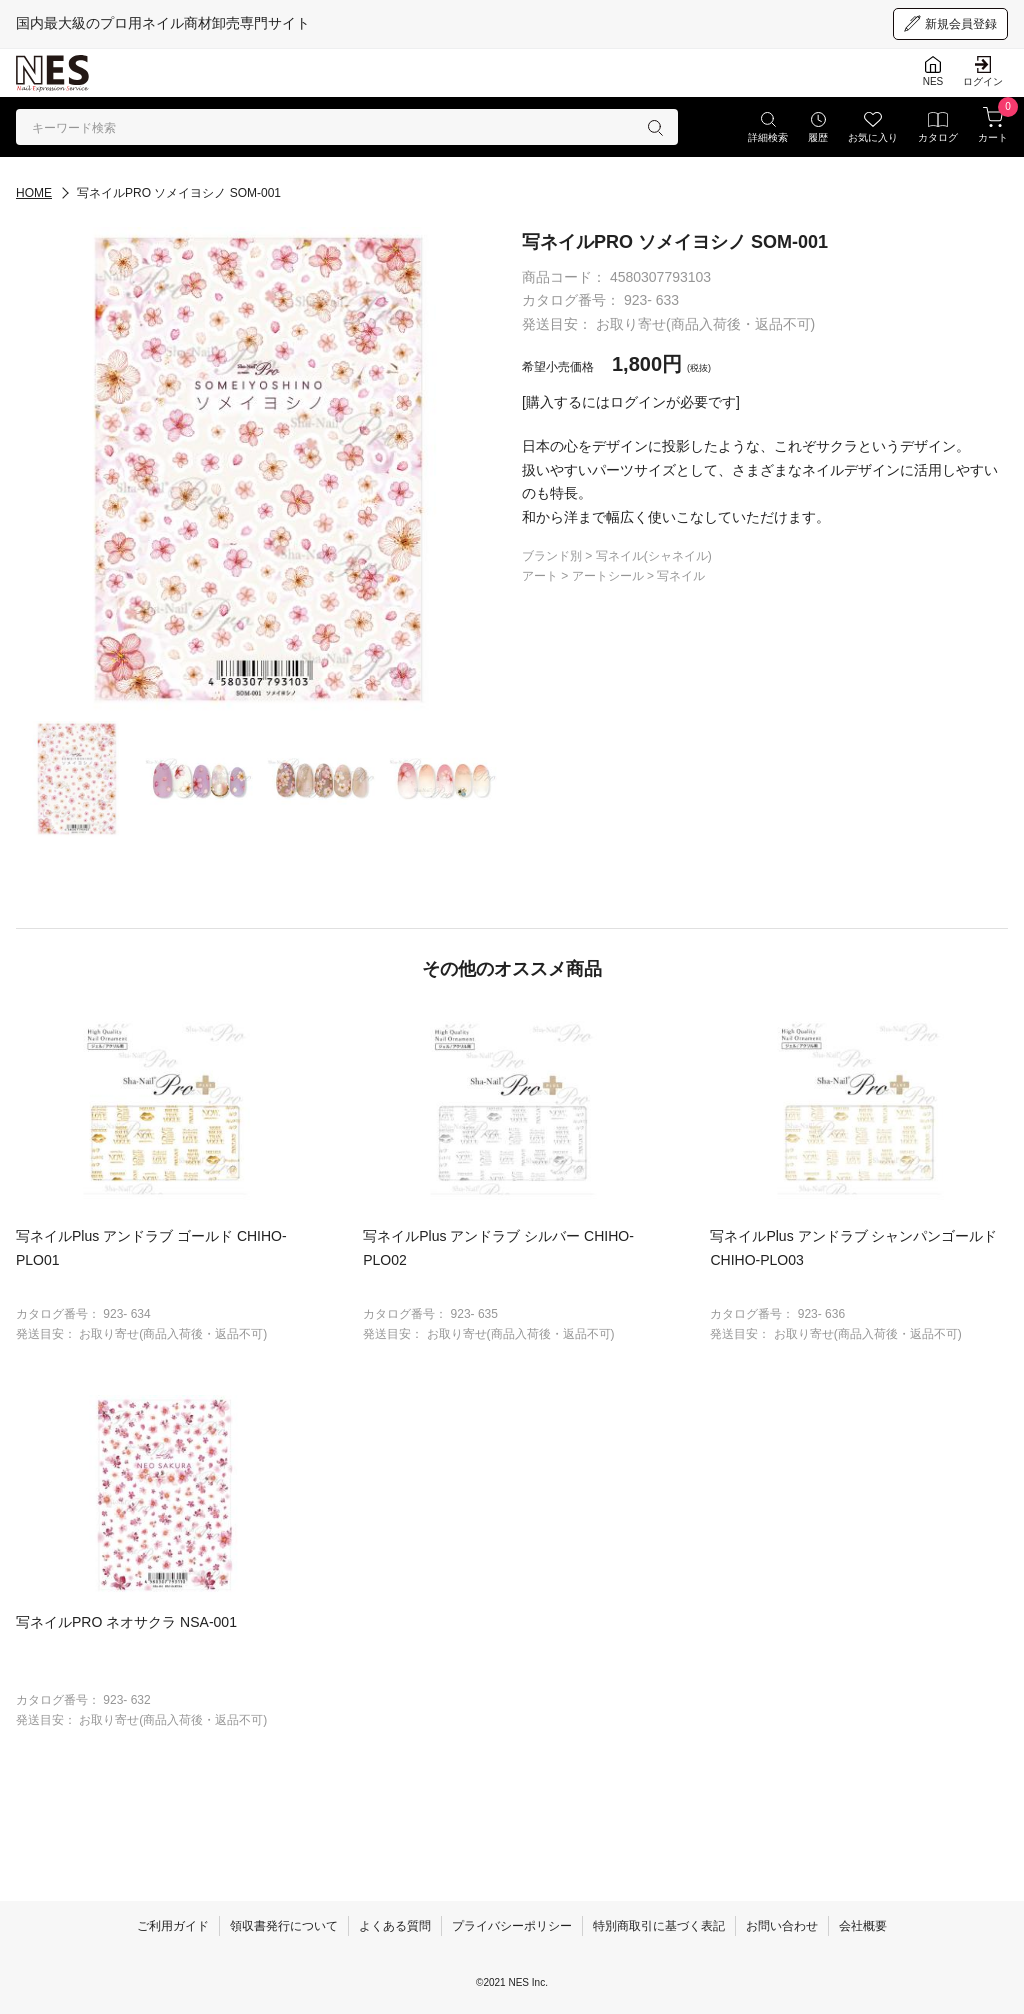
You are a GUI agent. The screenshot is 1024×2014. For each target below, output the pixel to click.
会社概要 (863, 1926)
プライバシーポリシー (512, 1926)
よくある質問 (395, 1926)
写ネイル (681, 576)
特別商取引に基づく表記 (659, 1926)
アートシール (609, 576)
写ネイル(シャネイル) (654, 556)
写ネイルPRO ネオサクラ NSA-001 (126, 1622)
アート (541, 576)
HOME (34, 193)
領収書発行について (284, 1926)
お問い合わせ (782, 1926)
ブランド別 (553, 556)
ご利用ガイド (173, 1926)
